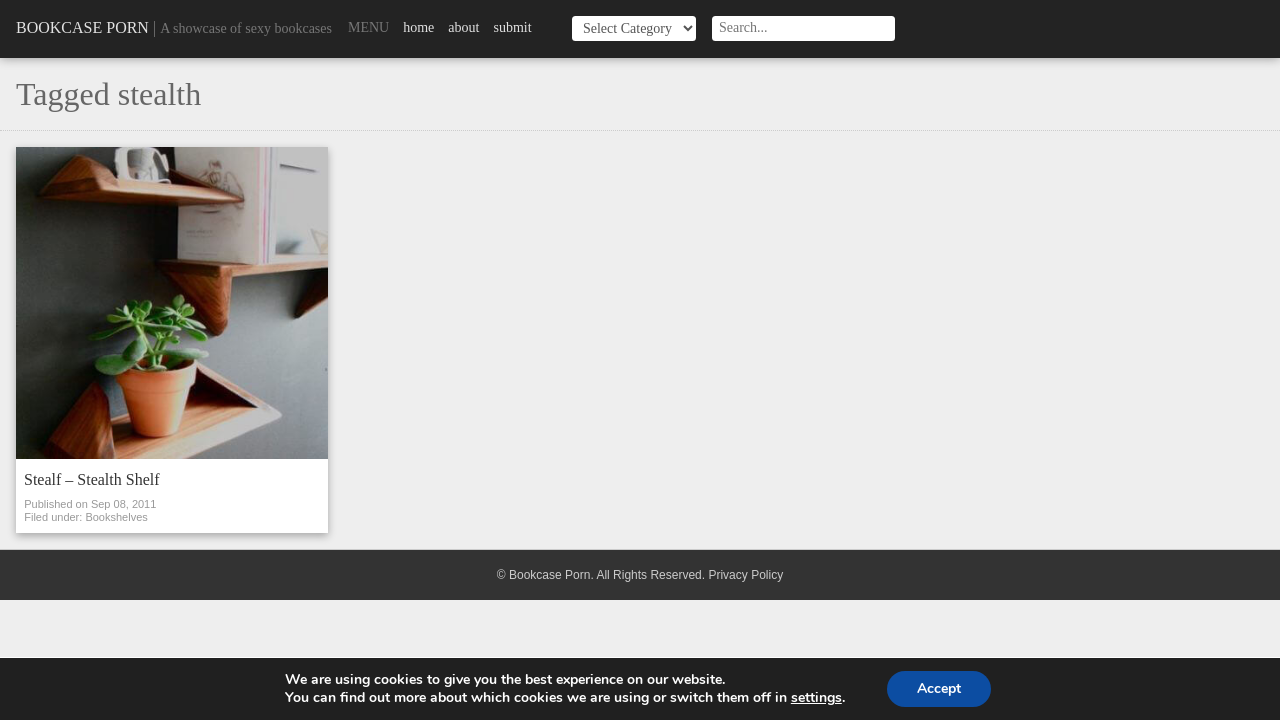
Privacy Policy (745, 575)
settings (816, 698)
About (463, 27)
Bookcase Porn (82, 27)
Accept (939, 688)
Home (418, 27)
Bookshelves (116, 517)
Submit (512, 27)
